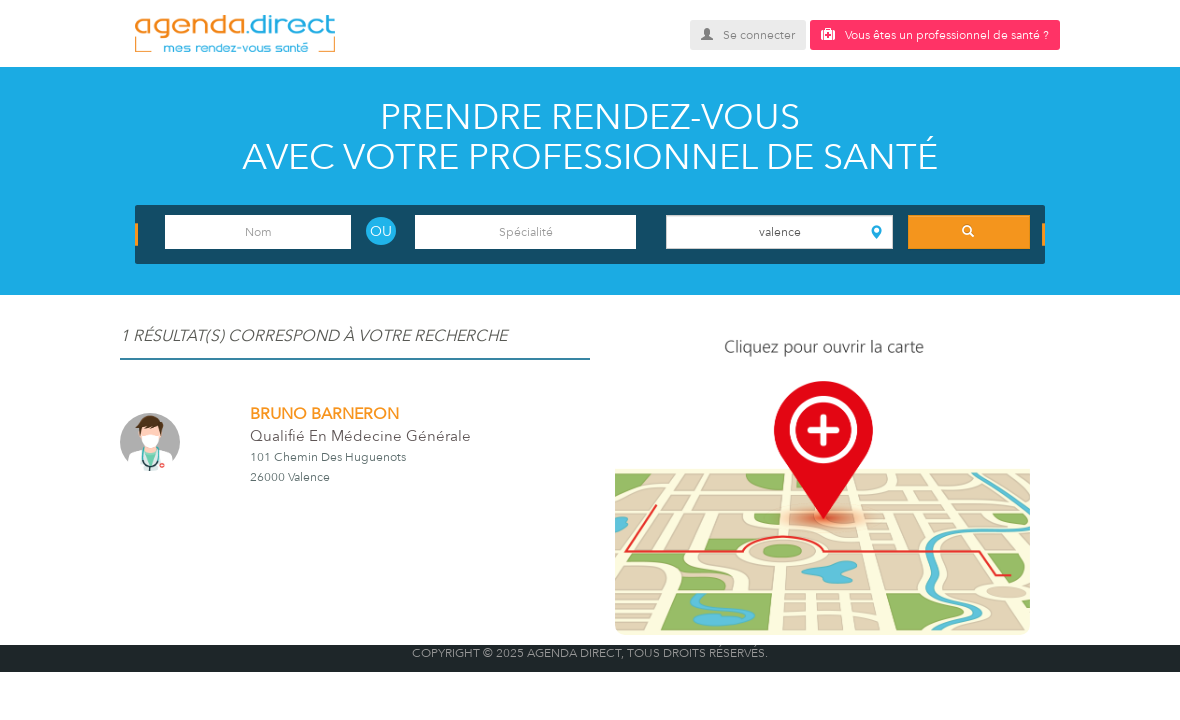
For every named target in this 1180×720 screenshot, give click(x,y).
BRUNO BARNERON (324, 414)
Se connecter (748, 35)
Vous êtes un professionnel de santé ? (935, 34)
